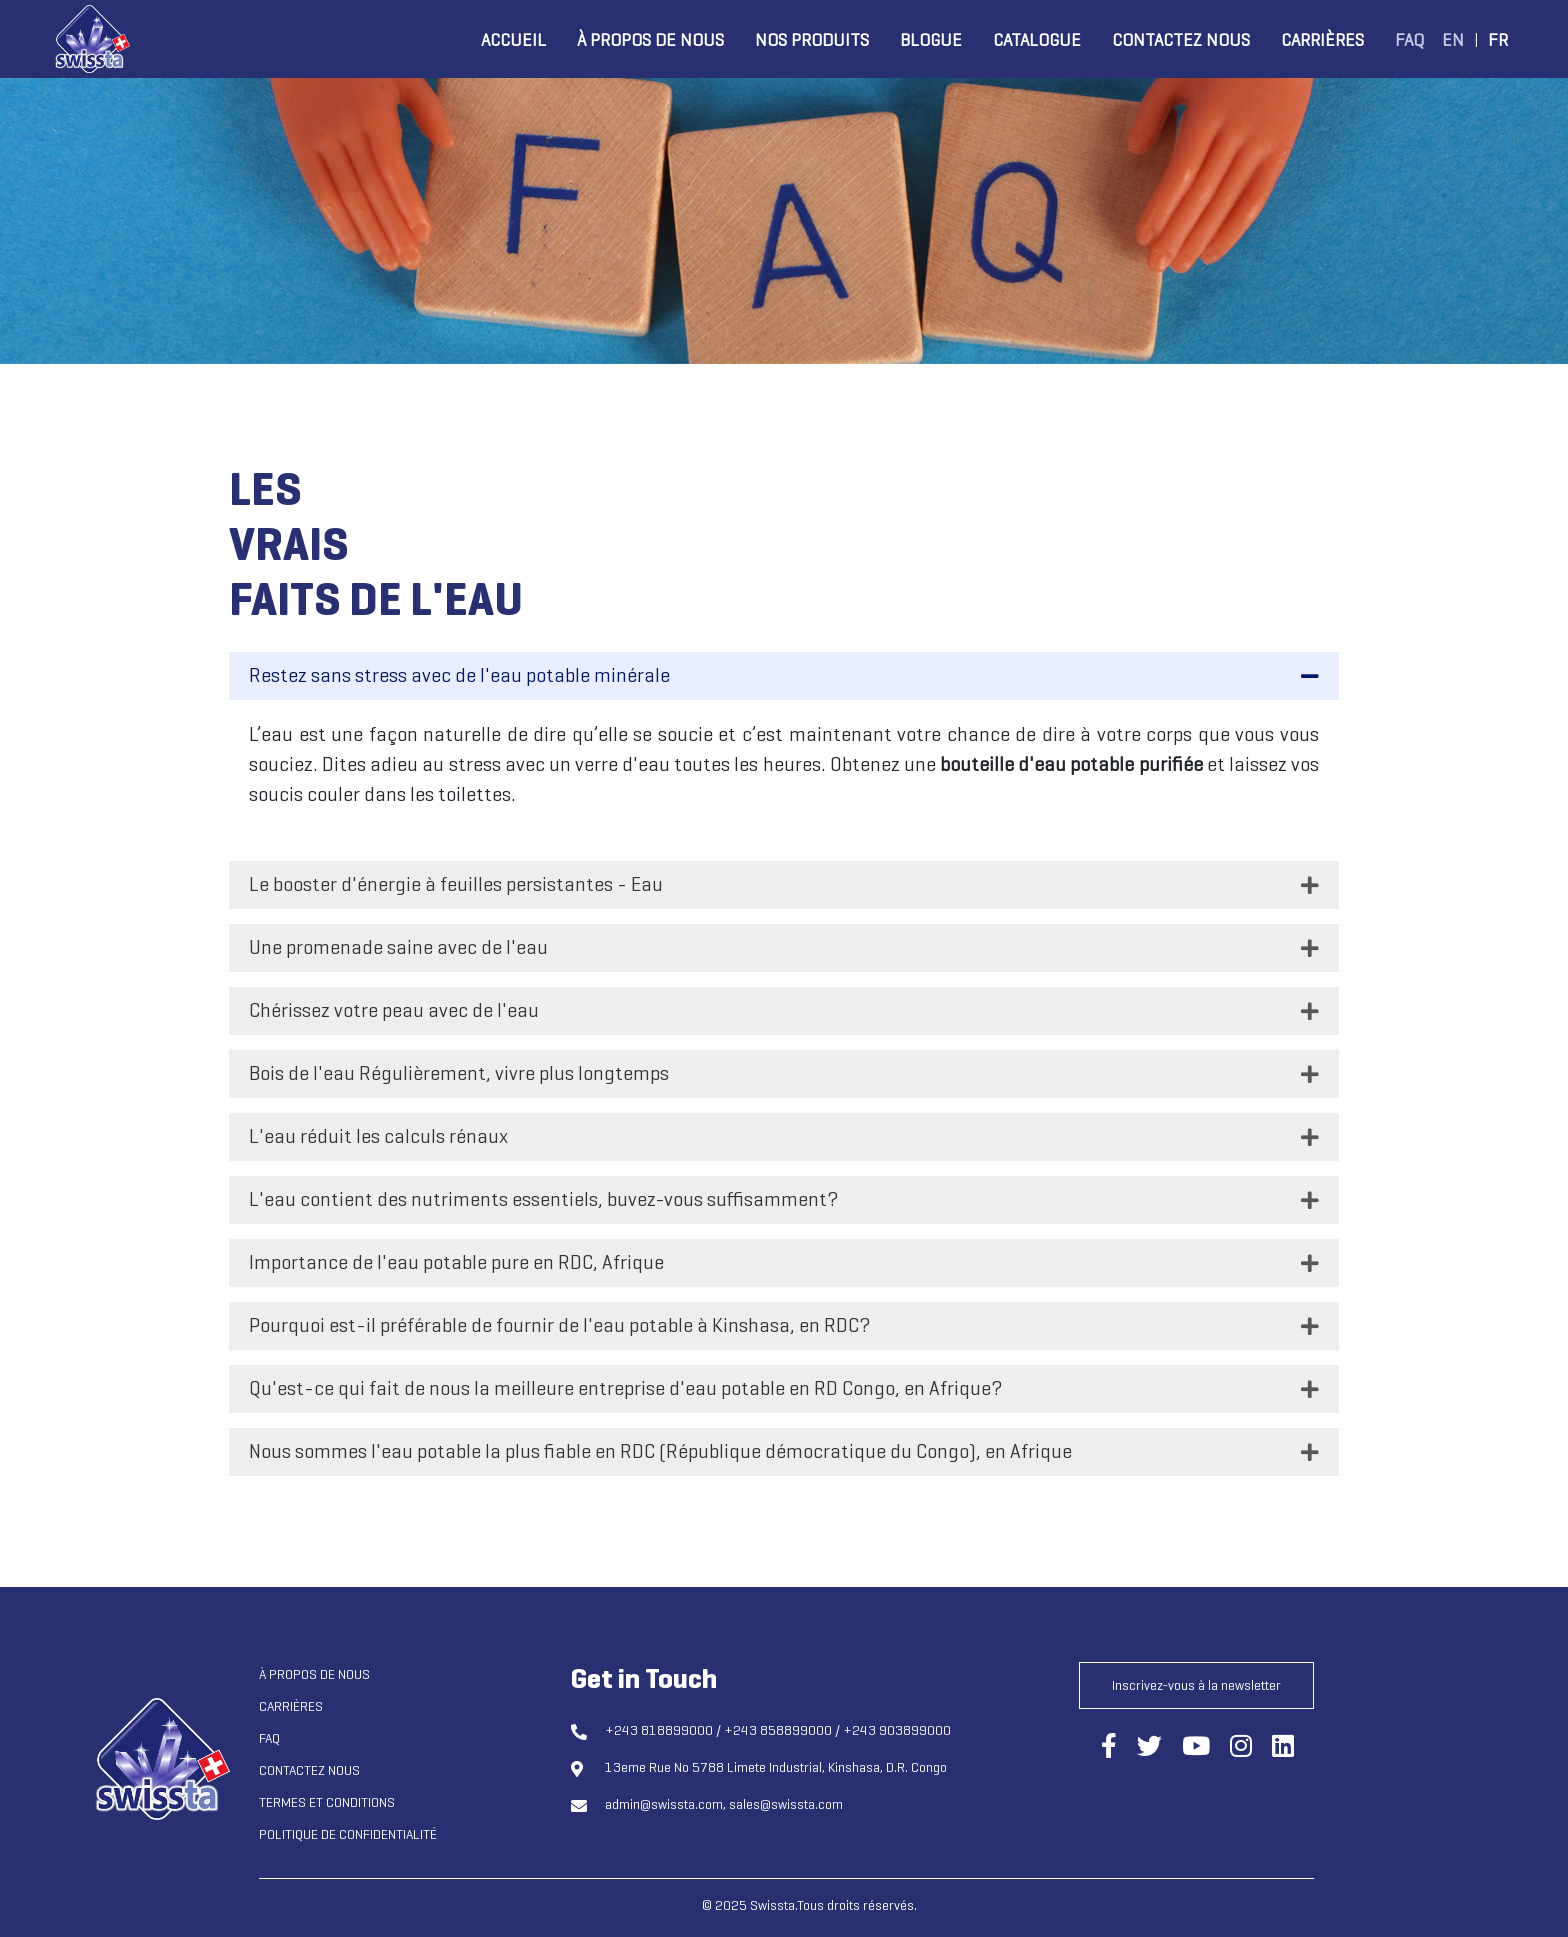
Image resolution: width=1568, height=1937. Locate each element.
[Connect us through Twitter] (1149, 1747)
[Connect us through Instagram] (1241, 1747)
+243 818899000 (659, 1730)
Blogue (931, 40)
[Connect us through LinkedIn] (1283, 1747)
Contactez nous (1181, 40)
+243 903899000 (897, 1730)
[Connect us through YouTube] (1196, 1747)
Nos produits (812, 40)
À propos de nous (650, 40)
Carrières (1322, 40)
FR (1498, 40)
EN (1453, 40)
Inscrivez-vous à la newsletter (1196, 1685)
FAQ (1409, 40)
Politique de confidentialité (348, 1834)
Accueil (513, 40)
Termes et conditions (327, 1802)
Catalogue (1037, 40)
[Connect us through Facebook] (1109, 1747)
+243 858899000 (778, 1730)
